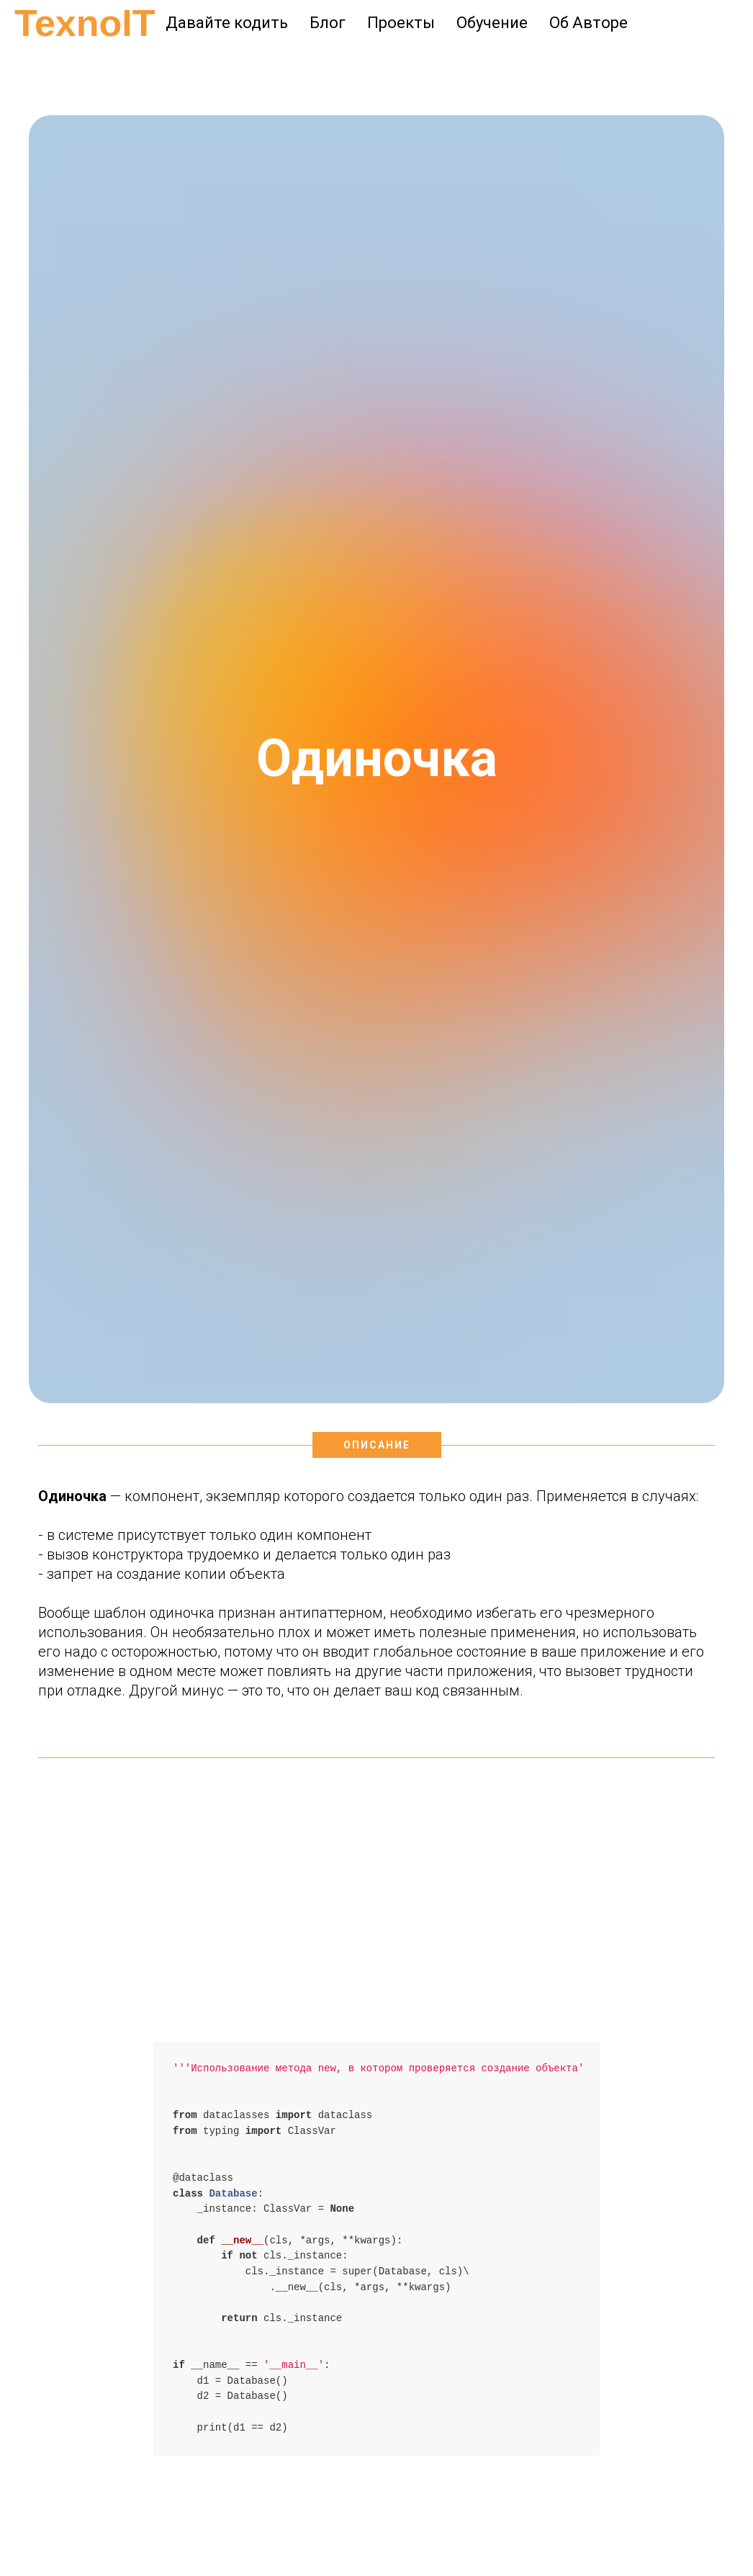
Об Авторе (588, 23)
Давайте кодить (227, 23)
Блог (328, 23)
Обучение (492, 23)
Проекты (401, 23)
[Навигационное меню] (24, 65)
